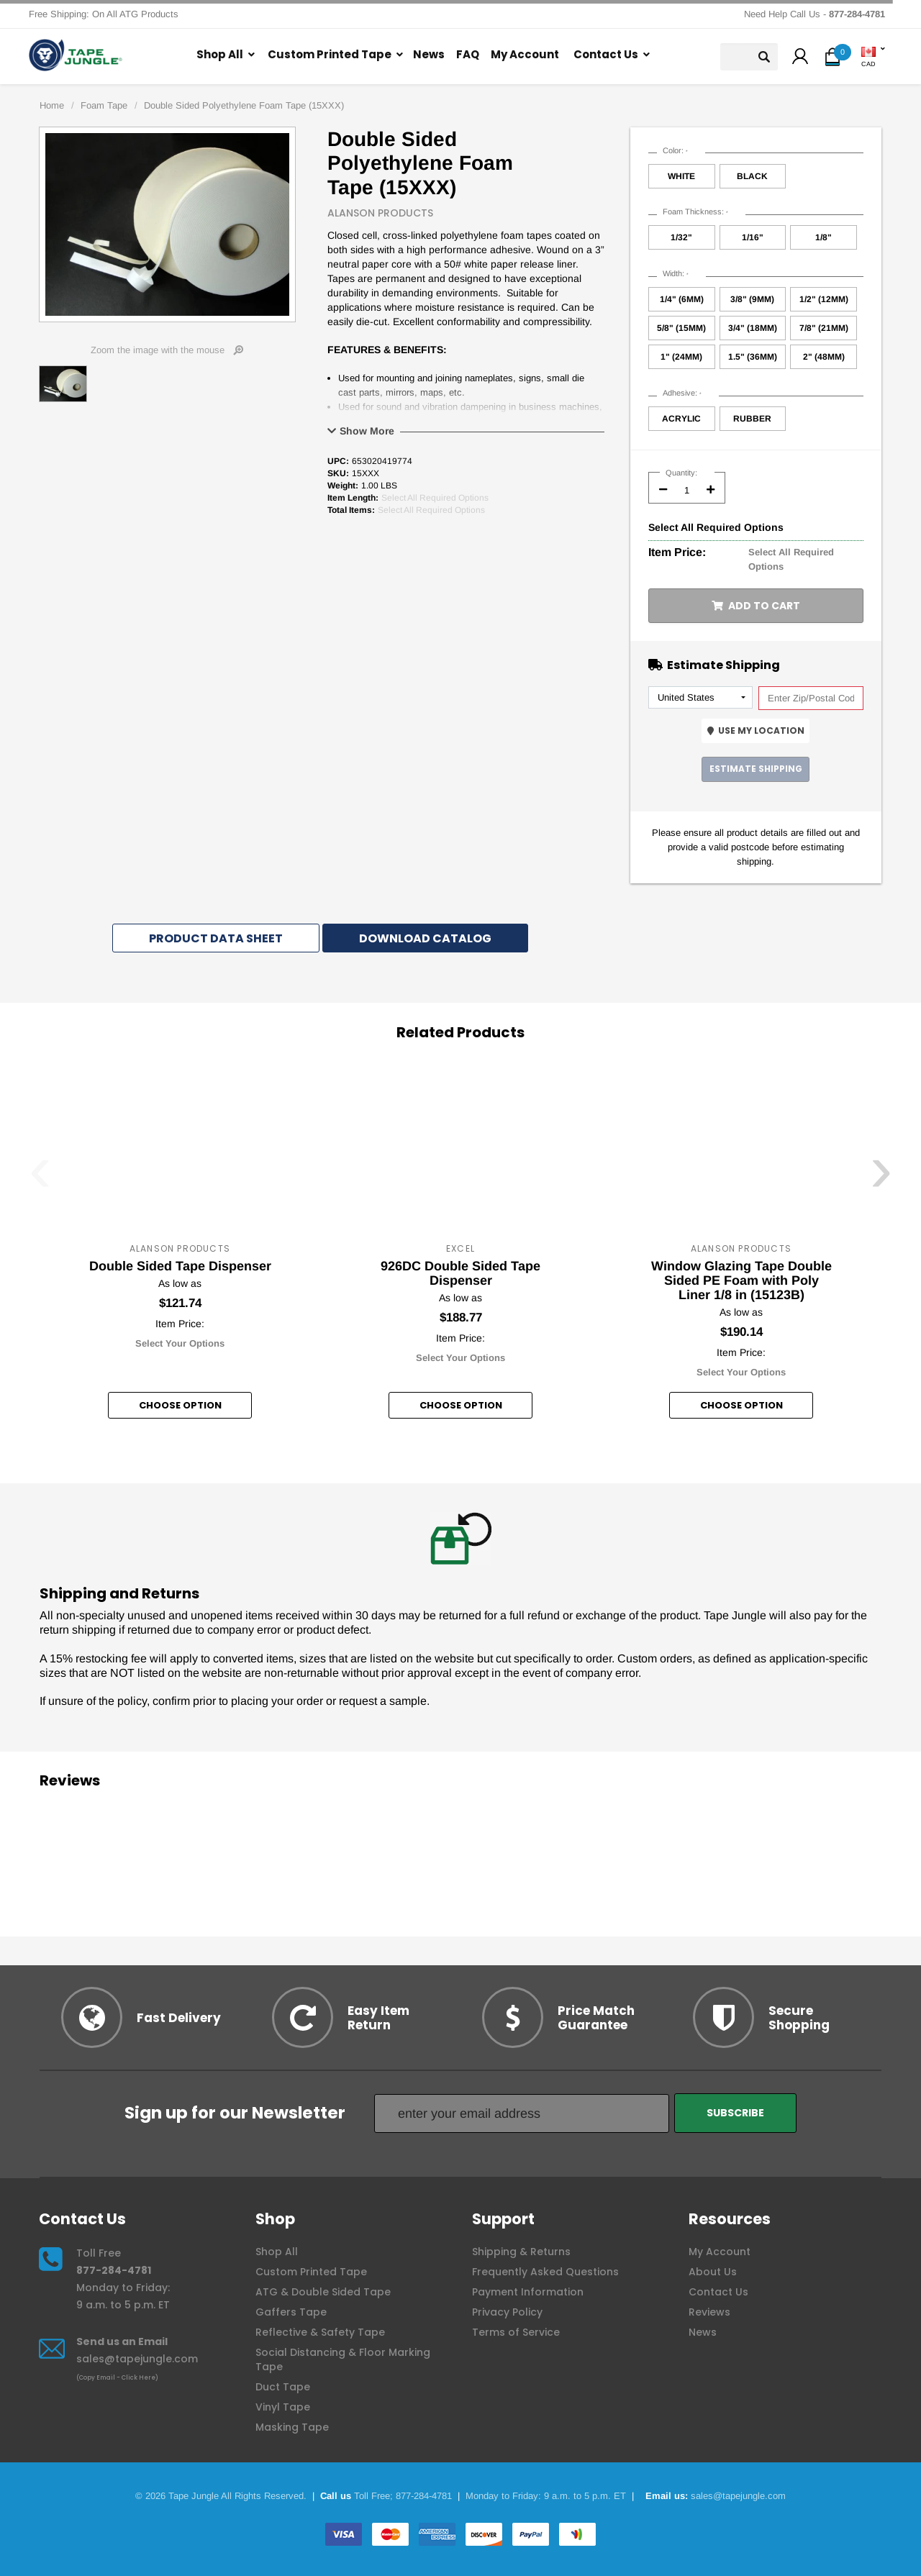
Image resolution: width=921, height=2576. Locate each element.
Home (52, 105)
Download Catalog (425, 938)
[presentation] (40, 1178)
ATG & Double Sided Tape (323, 2292)
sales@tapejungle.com (137, 2359)
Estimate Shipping (755, 769)
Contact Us (605, 54)
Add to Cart (756, 606)
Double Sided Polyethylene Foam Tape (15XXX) (244, 105)
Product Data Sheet (216, 938)
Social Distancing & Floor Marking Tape (342, 2359)
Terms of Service (516, 2332)
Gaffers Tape (291, 2312)
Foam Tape (104, 105)
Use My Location (755, 730)
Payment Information (528, 2292)
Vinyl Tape (282, 2407)
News (429, 54)
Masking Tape (292, 2427)
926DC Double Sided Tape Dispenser (460, 1273)
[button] (800, 58)
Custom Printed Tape (329, 54)
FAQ (467, 54)
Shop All (219, 54)
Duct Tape (282, 2387)
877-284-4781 (113, 2270)
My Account (525, 54)
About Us (713, 2272)
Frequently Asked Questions (545, 2272)
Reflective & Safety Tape (320, 2332)
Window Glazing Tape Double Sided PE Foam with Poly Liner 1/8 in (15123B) (741, 1280)
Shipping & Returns (521, 2251)
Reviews (709, 2312)
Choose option (180, 1405)
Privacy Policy (507, 2312)
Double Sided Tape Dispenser (180, 1266)
